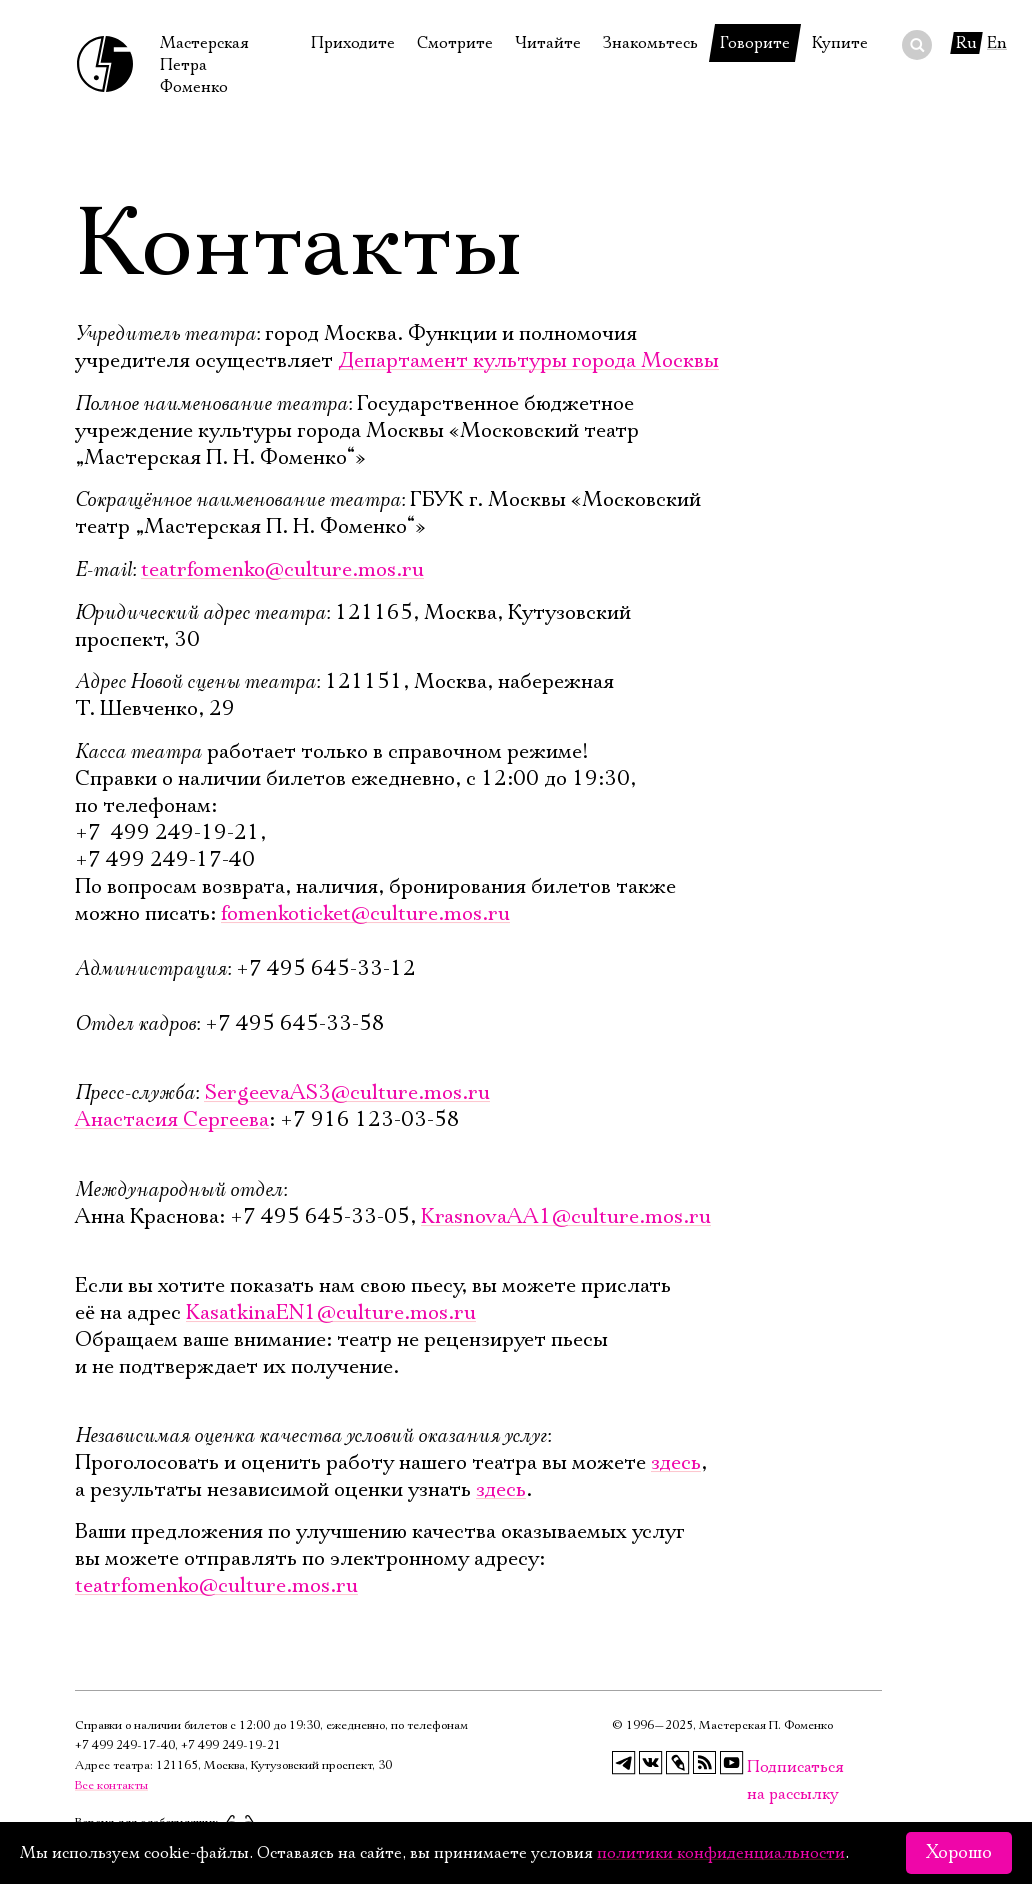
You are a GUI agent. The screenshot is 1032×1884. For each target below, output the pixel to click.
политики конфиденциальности (721, 1853)
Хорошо (959, 1853)
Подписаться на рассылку (759, 1767)
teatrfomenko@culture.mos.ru (282, 570)
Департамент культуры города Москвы (528, 361)
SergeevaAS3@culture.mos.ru (347, 1093)
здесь (676, 1463)
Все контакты (111, 1785)
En (997, 43)
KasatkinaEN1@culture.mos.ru (331, 1313)
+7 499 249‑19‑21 (231, 1745)
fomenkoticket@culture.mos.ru (365, 914)
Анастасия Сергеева (172, 1120)
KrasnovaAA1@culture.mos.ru (566, 1217)
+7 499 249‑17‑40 (125, 1745)
